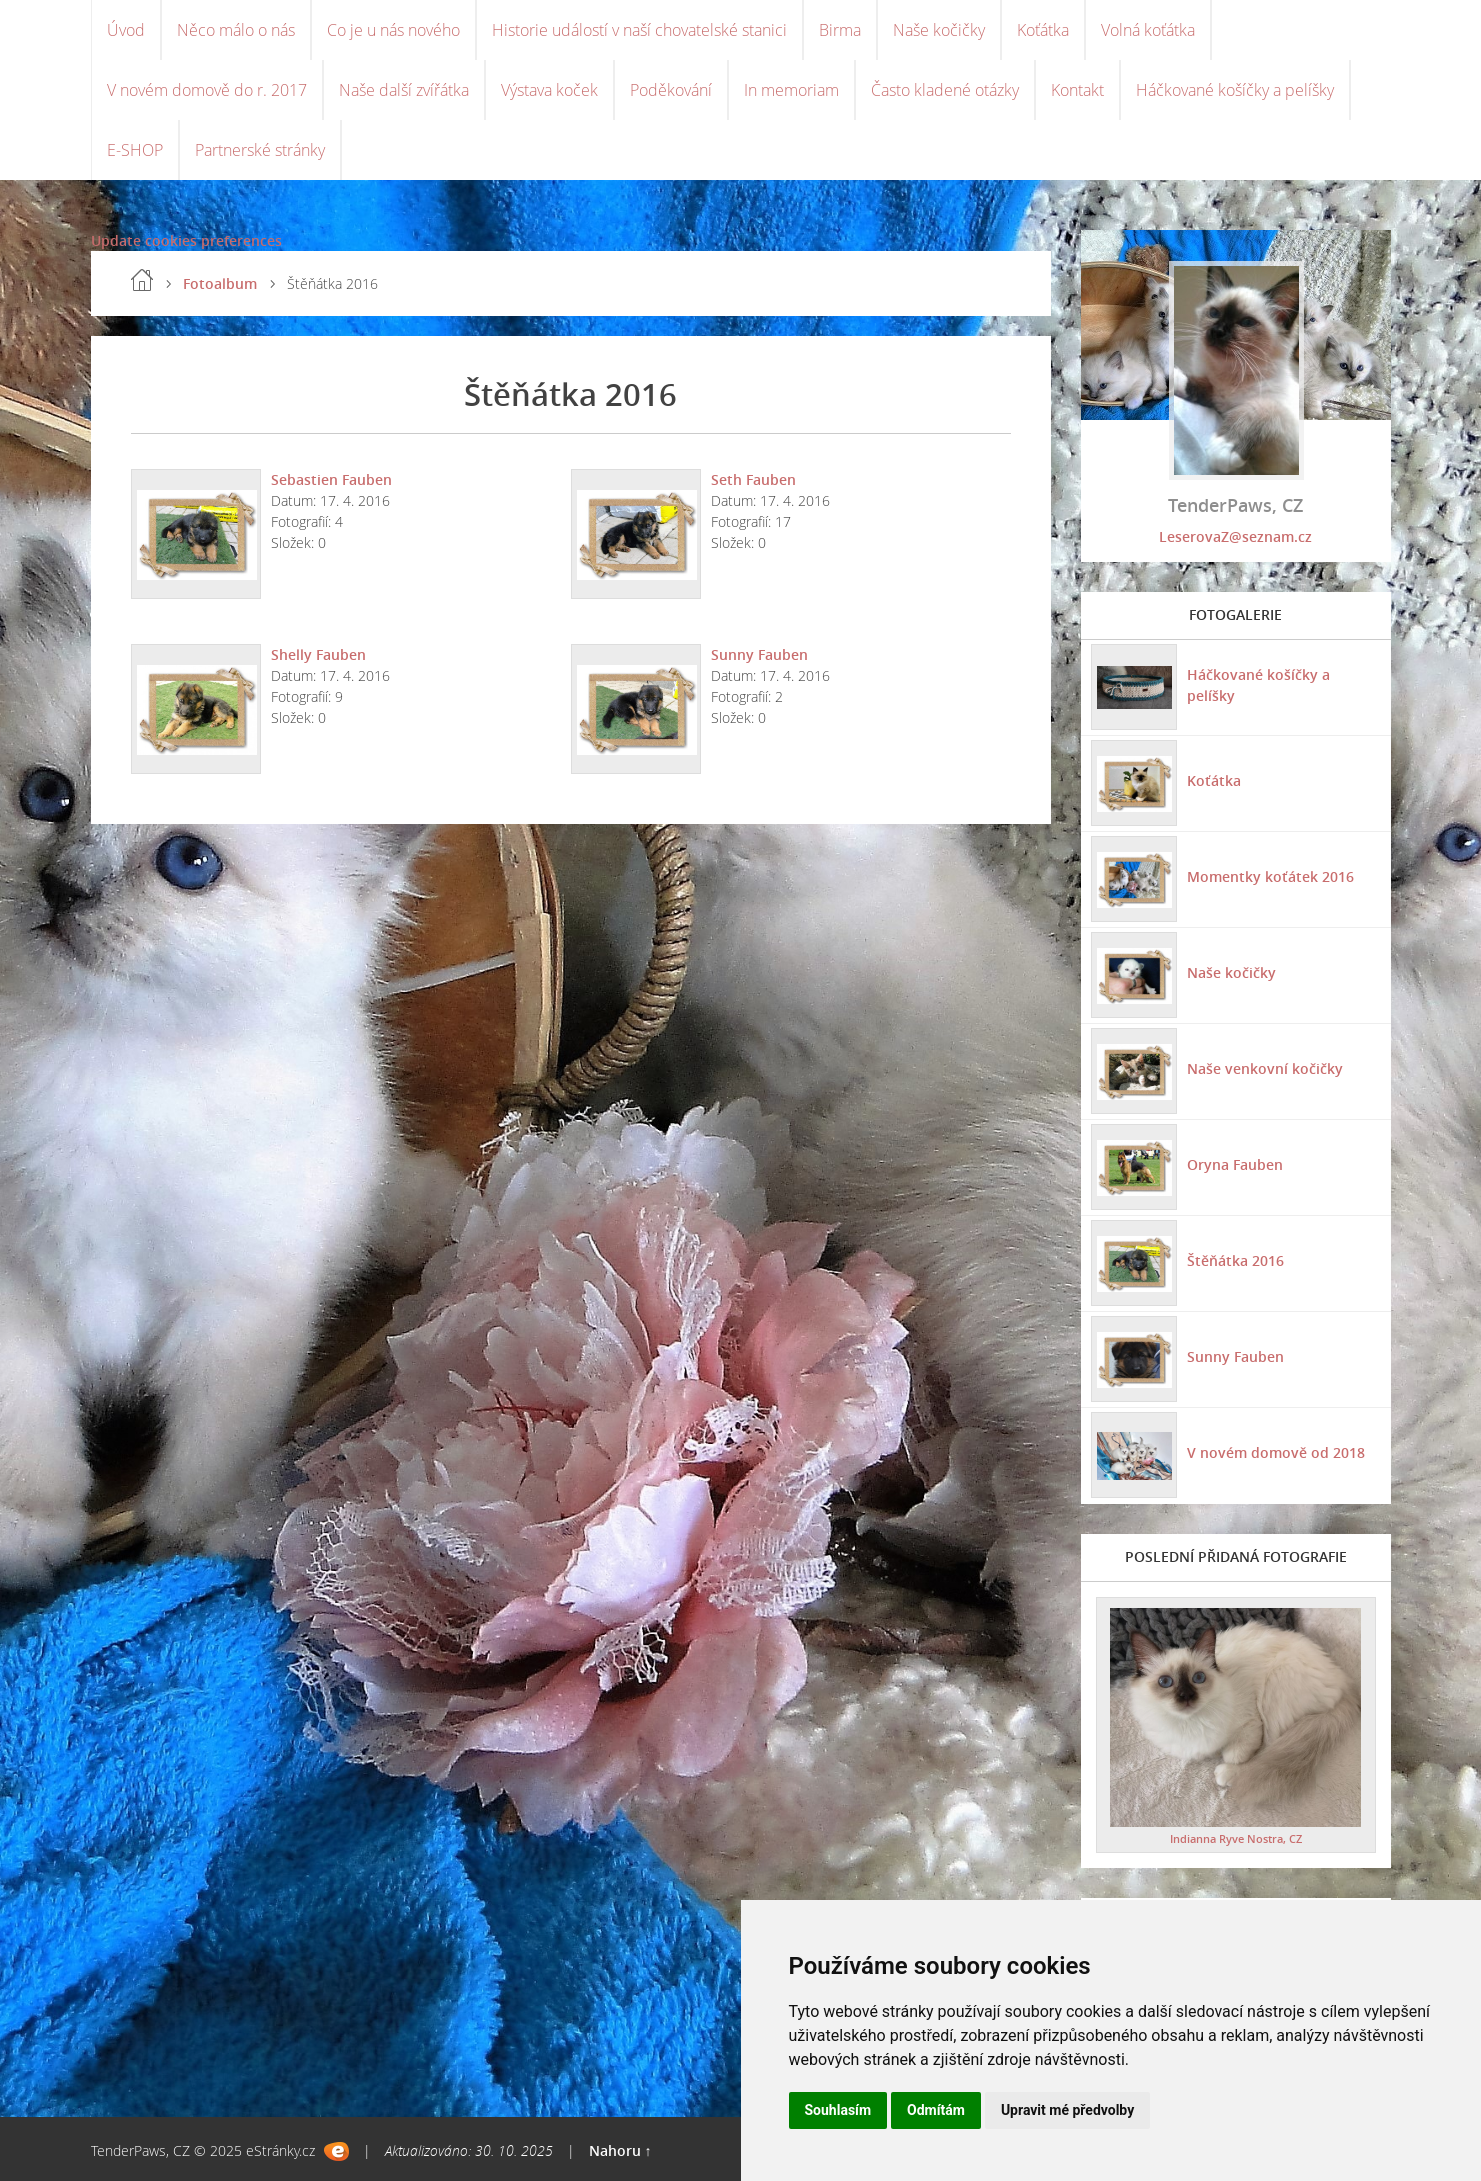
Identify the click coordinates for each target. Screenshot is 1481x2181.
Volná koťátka (1148, 30)
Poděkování (671, 90)
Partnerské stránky (260, 150)
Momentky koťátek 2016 (1270, 876)
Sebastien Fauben (331, 479)
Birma (840, 30)
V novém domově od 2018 (1276, 1452)
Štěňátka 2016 (1235, 1260)
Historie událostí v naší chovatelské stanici (639, 30)
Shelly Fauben (318, 654)
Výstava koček (549, 90)
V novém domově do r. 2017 (207, 90)
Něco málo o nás (236, 30)
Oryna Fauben (1235, 1164)
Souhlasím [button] (838, 2110)
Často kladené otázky (945, 90)
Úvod (126, 30)
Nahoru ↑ (620, 2150)
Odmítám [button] (936, 2110)
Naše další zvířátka (404, 90)
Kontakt (1077, 90)
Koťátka (1043, 30)
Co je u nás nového (393, 30)
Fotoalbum (220, 283)
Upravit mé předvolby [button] (1067, 2110)
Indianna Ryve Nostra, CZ (1236, 1838)
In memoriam (791, 90)
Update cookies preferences (186, 240)
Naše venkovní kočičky (1265, 1068)
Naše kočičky (939, 30)
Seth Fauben (753, 479)
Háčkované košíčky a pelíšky (1235, 90)
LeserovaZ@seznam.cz (1235, 536)
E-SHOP (135, 150)
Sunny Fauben (759, 654)
